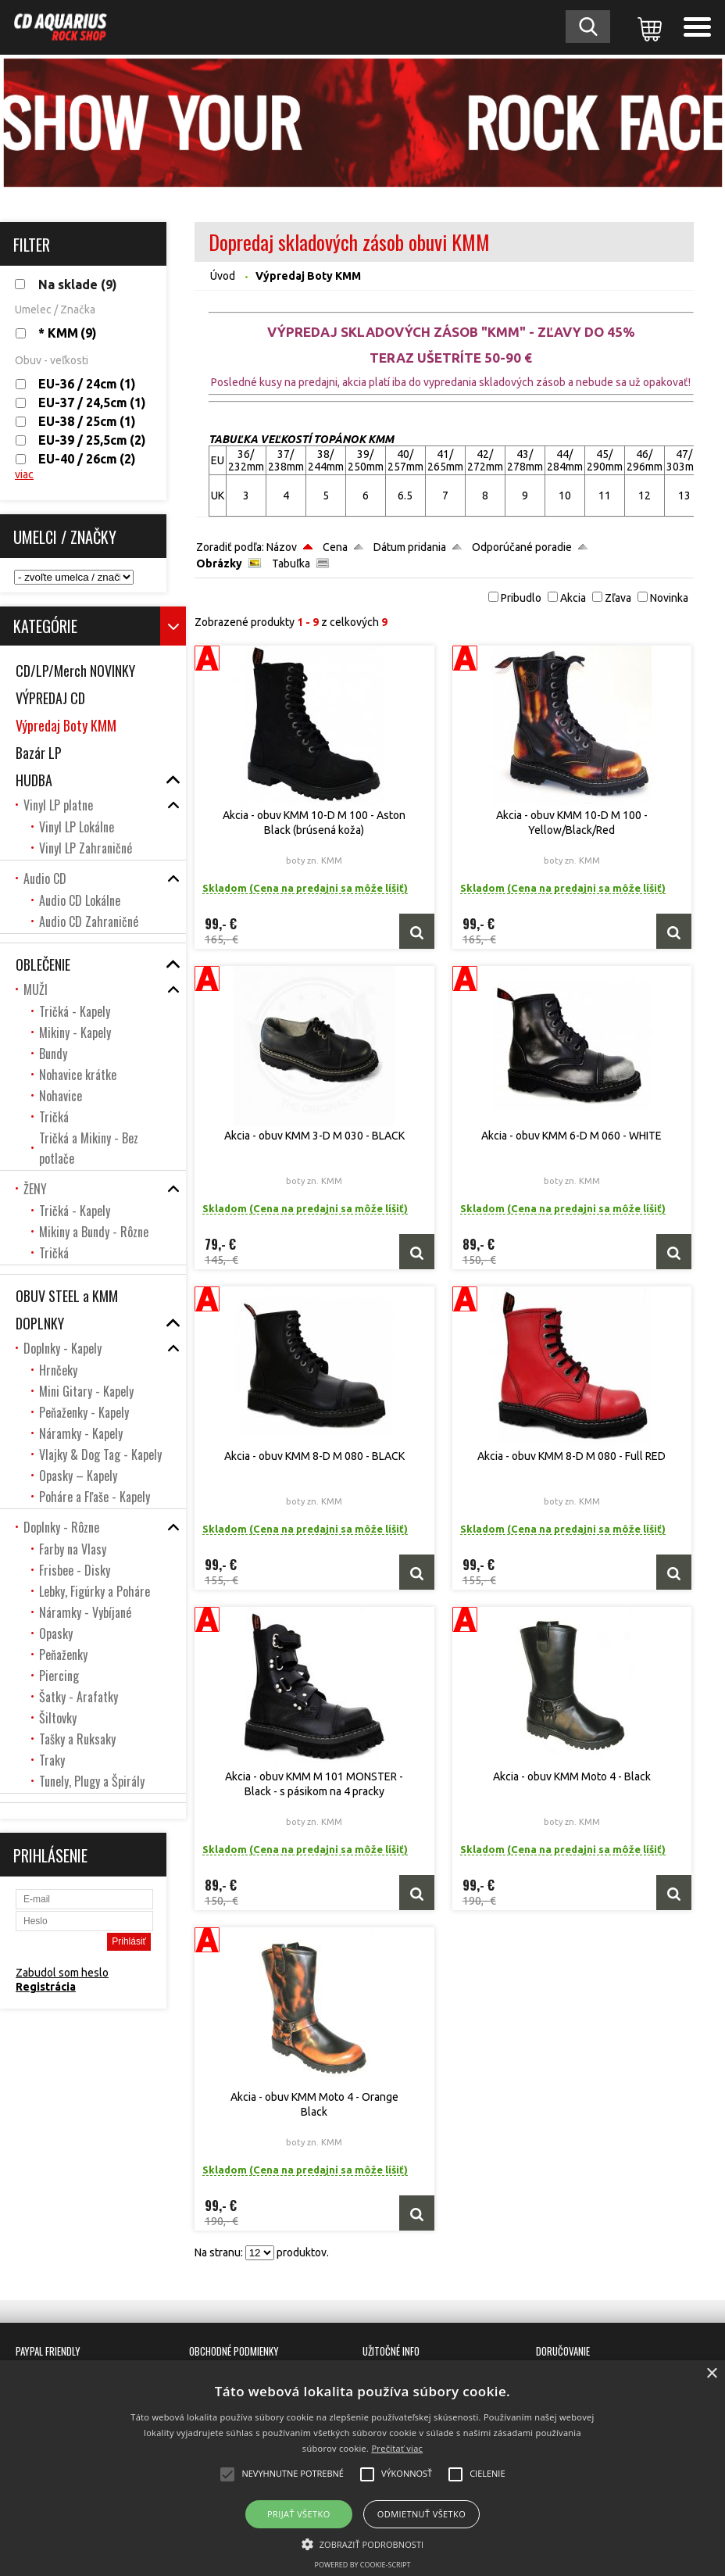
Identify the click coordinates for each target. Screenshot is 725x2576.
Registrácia (46, 1986)
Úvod (222, 276)
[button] (363, 2543)
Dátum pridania (409, 547)
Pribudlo (521, 598)
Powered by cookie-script (363, 2565)
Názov (281, 547)
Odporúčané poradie (522, 547)
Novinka (669, 598)
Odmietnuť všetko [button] (421, 2514)
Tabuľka (291, 563)
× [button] (711, 2374)
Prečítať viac (397, 2448)
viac (24, 474)
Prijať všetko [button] (298, 2514)
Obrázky (219, 563)
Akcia (573, 598)
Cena (335, 547)
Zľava (618, 598)
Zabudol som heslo (62, 1972)
